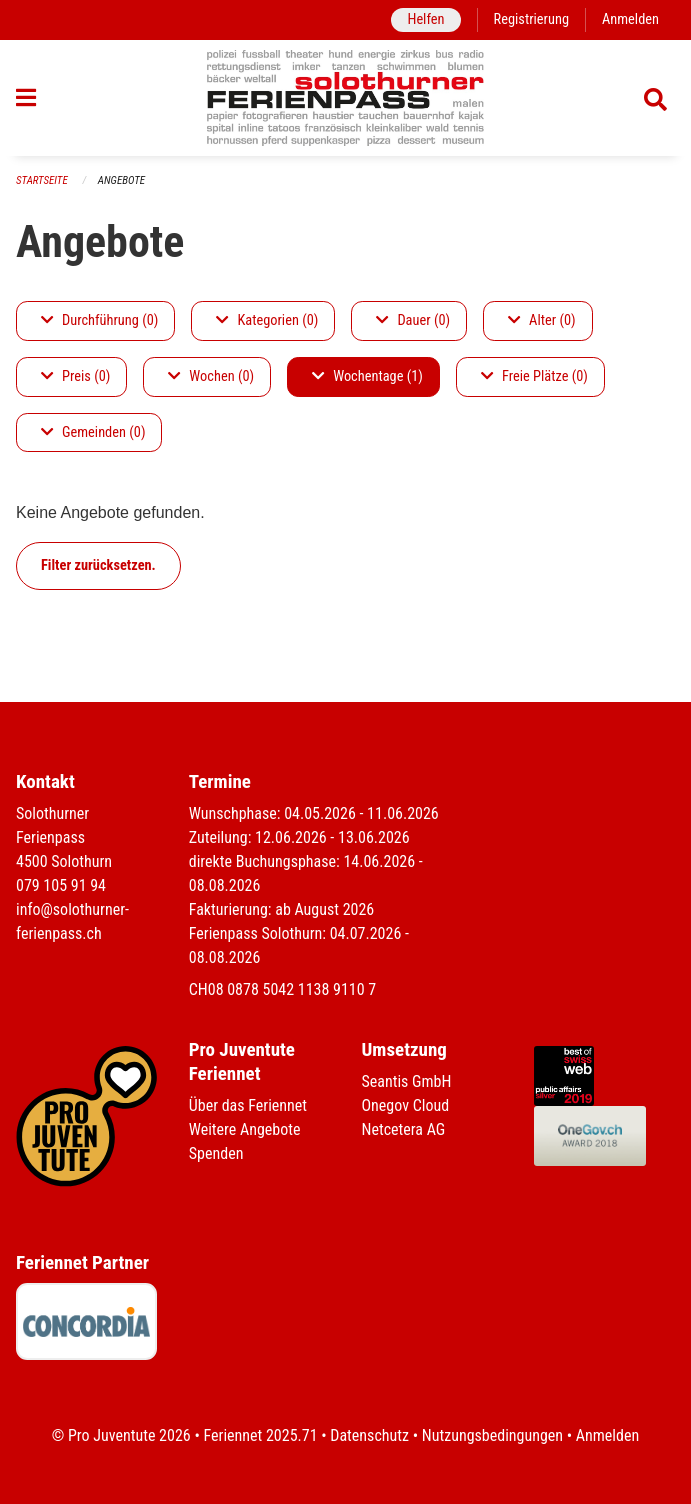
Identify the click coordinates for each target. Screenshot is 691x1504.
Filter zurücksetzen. (98, 565)
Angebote (121, 180)
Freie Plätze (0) (534, 376)
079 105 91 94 (61, 885)
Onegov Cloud (406, 1105)
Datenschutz (369, 1435)
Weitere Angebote (245, 1129)
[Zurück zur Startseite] (345, 98)
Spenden (216, 1153)
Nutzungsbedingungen (492, 1435)
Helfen (425, 19)
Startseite (42, 180)
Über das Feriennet (248, 1105)
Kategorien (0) (267, 320)
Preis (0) (75, 376)
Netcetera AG (404, 1129)
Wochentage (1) (367, 376)
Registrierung (531, 19)
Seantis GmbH (407, 1081)
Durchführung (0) (99, 320)
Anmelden (630, 19)
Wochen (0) (211, 376)
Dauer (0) (413, 320)
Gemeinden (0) (93, 432)
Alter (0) (542, 320)
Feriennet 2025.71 (260, 1435)
